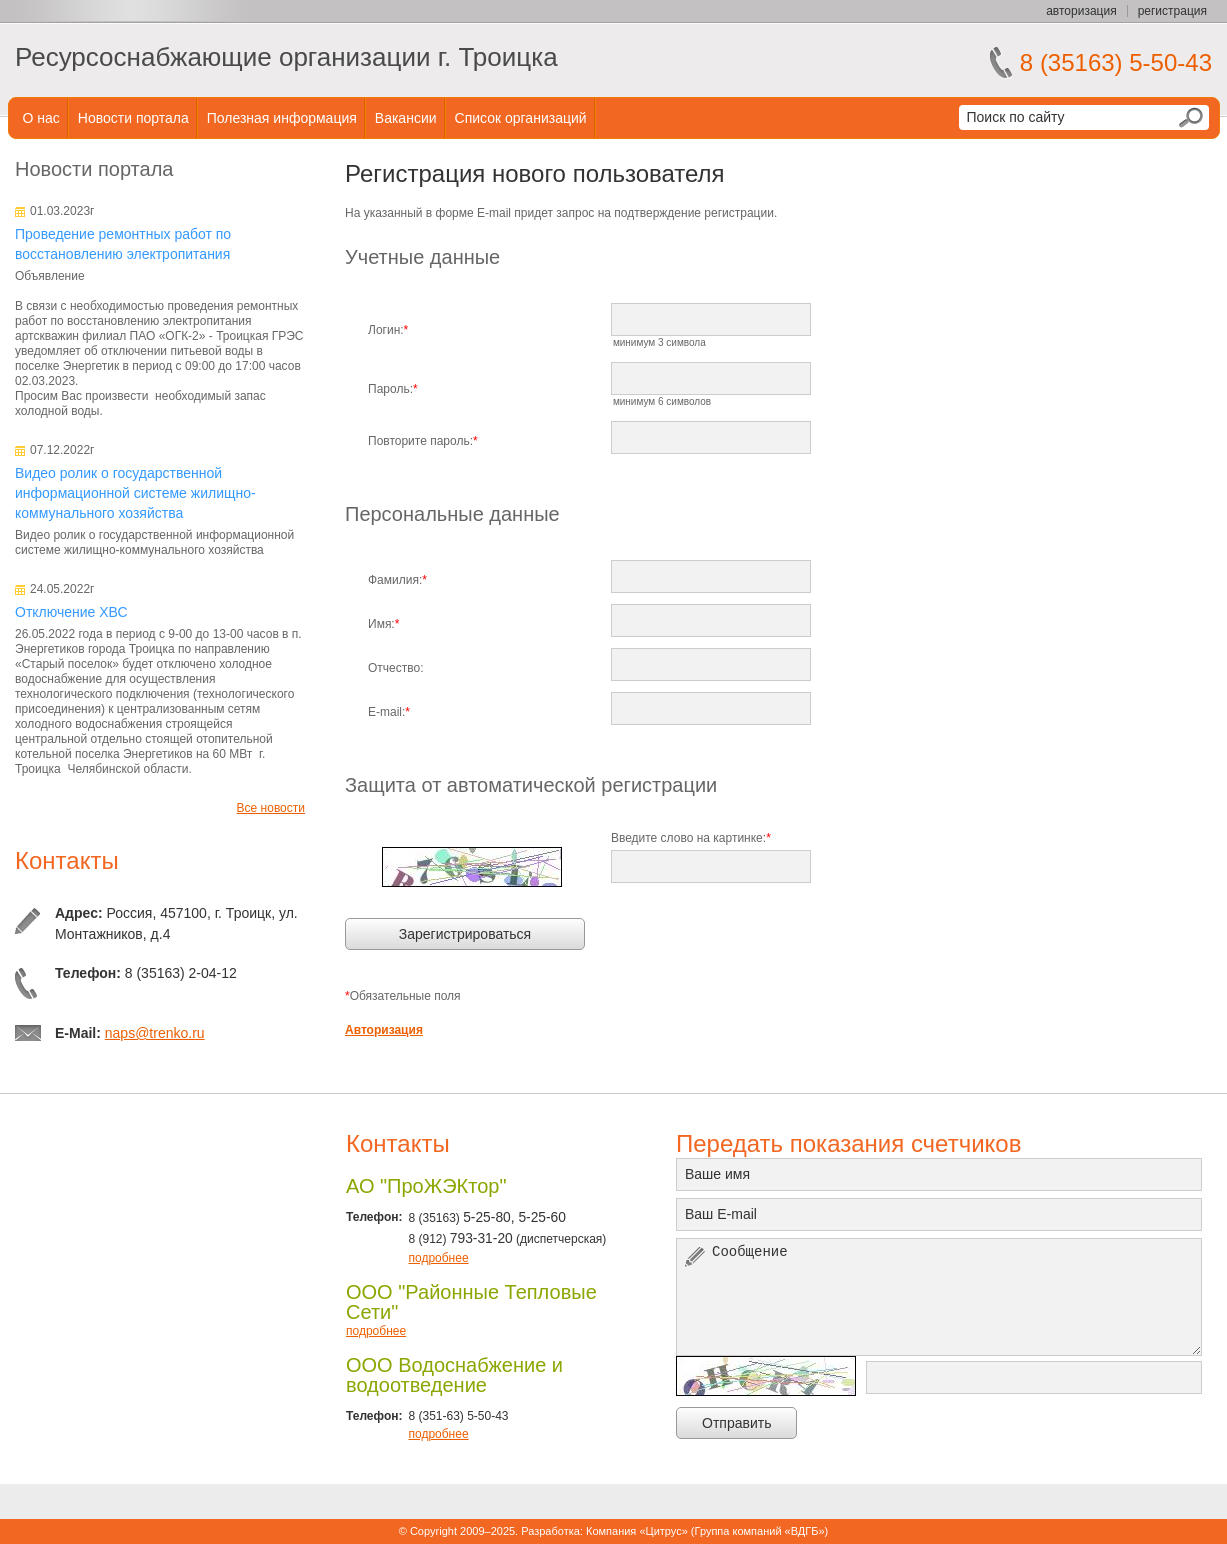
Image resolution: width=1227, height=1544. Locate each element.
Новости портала (133, 118)
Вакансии (406, 118)
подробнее (438, 1258)
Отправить (736, 1423)
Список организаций (521, 118)
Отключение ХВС (71, 612)
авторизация (1081, 11)
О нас (41, 118)
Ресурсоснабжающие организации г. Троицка (286, 57)
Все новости (271, 808)
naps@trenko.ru (155, 1033)
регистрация (1172, 11)
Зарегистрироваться (465, 934)
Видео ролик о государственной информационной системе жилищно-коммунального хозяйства (135, 493)
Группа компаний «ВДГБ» (760, 1531)
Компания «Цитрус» (637, 1531)
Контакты (67, 860)
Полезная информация (282, 118)
